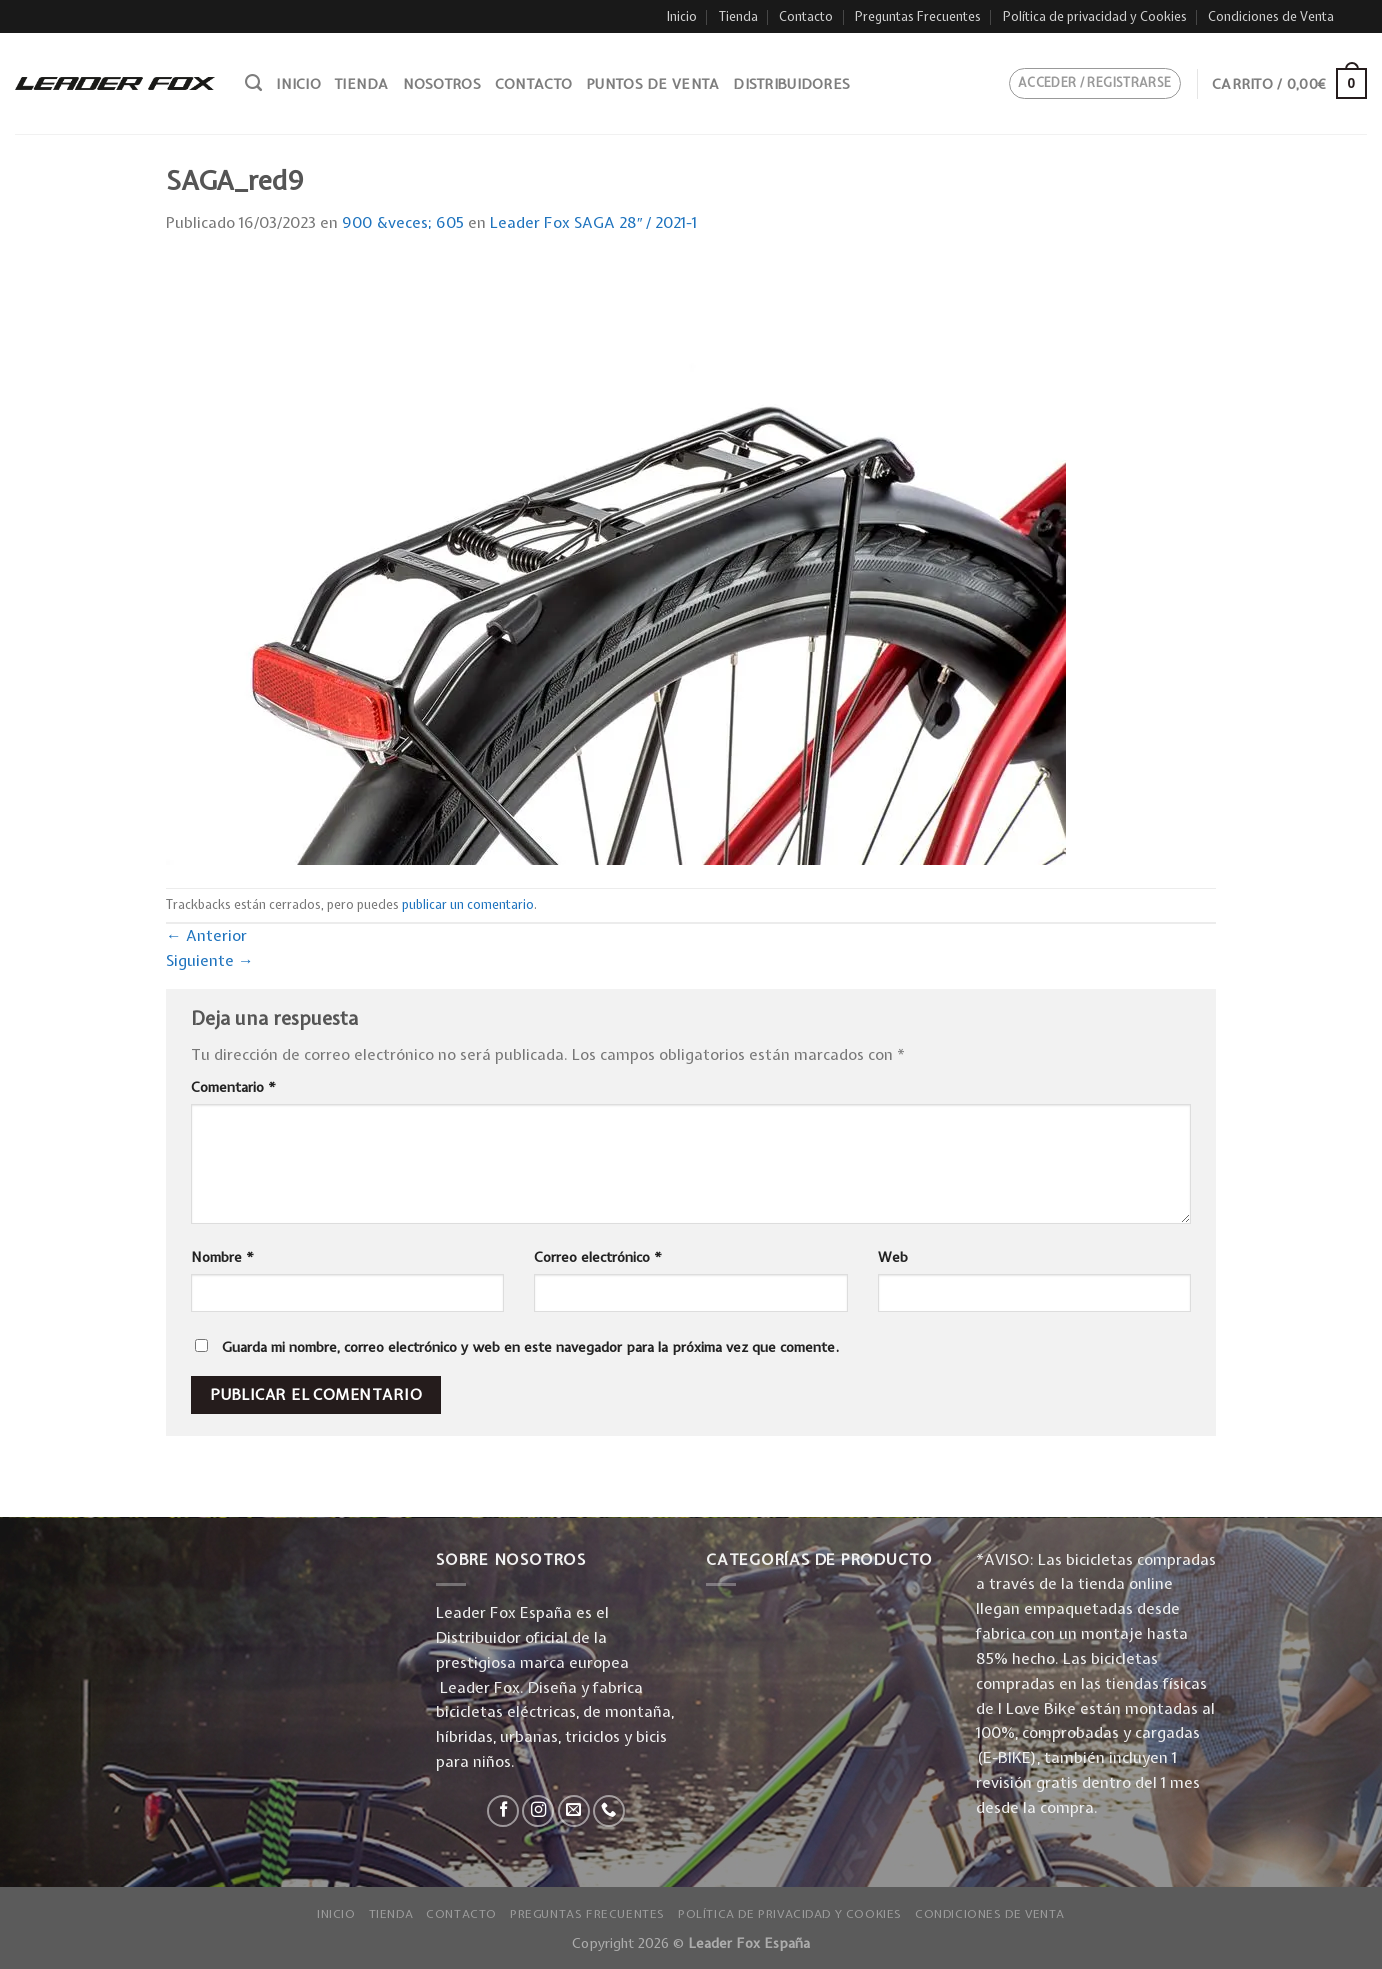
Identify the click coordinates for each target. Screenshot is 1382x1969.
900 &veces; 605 (403, 222)
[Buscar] (253, 83)
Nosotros (442, 84)
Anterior (206, 935)
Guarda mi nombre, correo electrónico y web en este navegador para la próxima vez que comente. (530, 1347)
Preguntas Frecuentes (918, 16)
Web (893, 1257)
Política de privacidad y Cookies (1095, 16)
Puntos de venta (652, 84)
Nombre (222, 1257)
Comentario (233, 1087)
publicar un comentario (468, 904)
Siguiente (210, 960)
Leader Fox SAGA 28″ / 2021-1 (594, 222)
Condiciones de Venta (1271, 16)
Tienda (738, 16)
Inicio (682, 16)
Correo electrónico (598, 1257)
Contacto (806, 16)
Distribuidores (791, 84)
